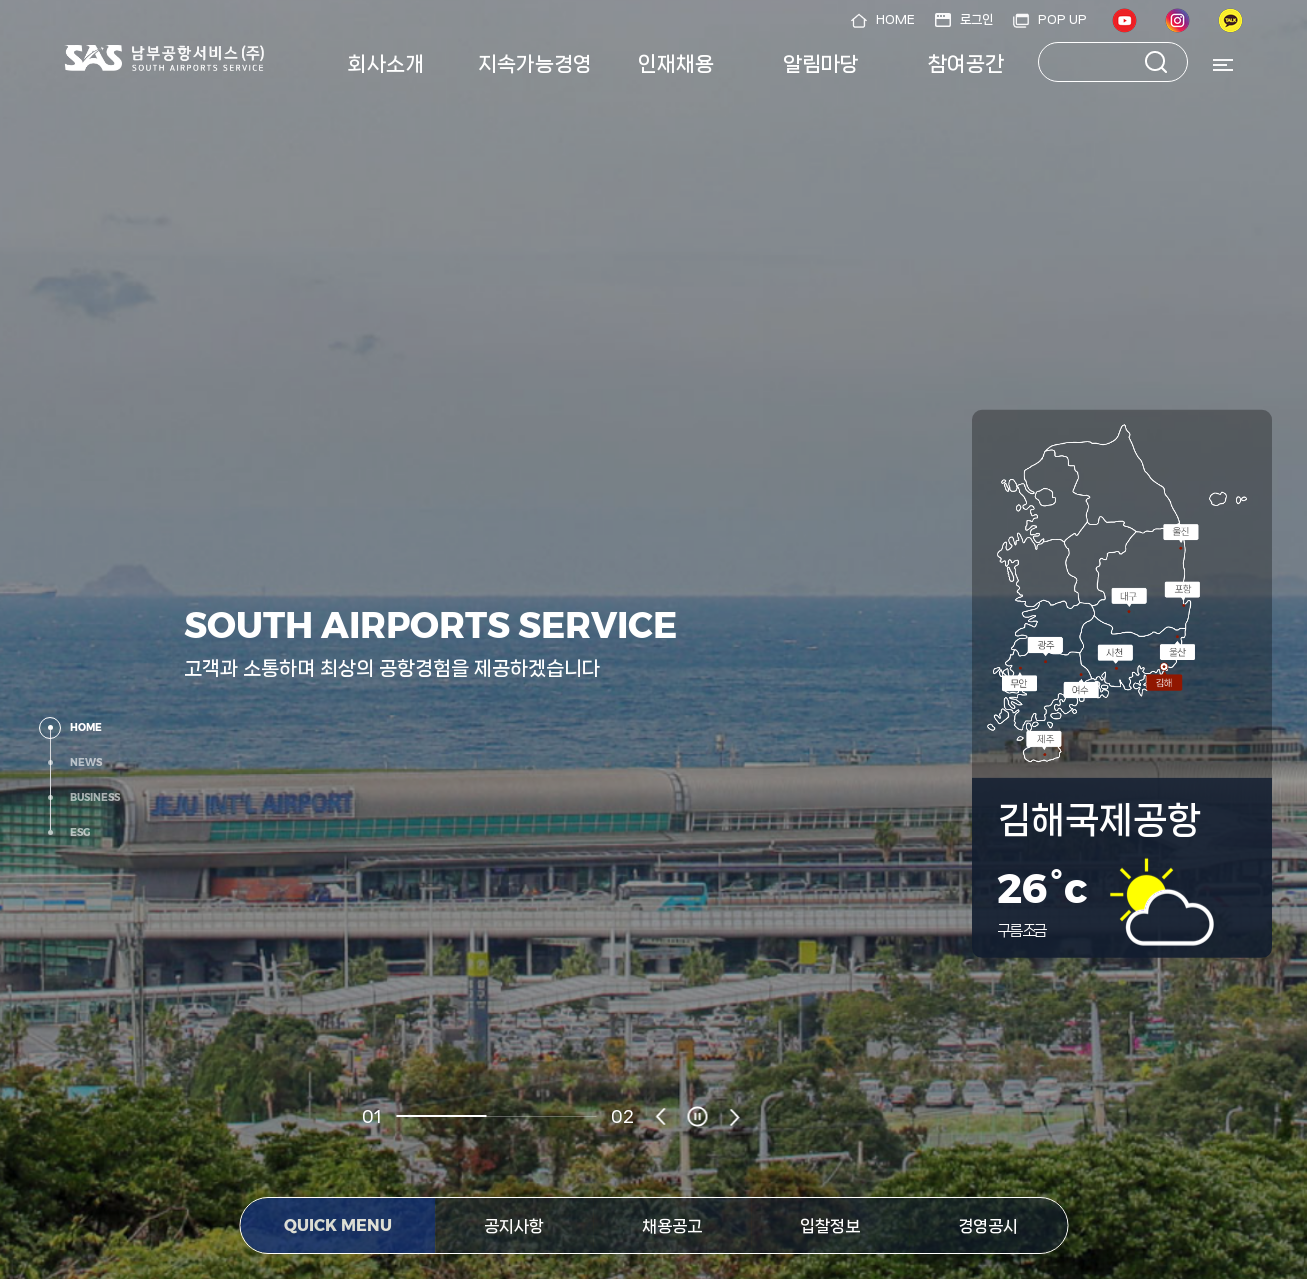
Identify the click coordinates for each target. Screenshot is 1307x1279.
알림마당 (821, 64)
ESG (80, 832)
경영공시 (988, 1226)
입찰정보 (830, 1226)
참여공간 (966, 64)
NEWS (86, 762)
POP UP (1062, 19)
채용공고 (672, 1226)
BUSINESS (95, 797)
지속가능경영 (535, 64)
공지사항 (514, 1226)
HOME (895, 19)
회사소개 (386, 64)
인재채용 (676, 64)
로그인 (976, 19)
